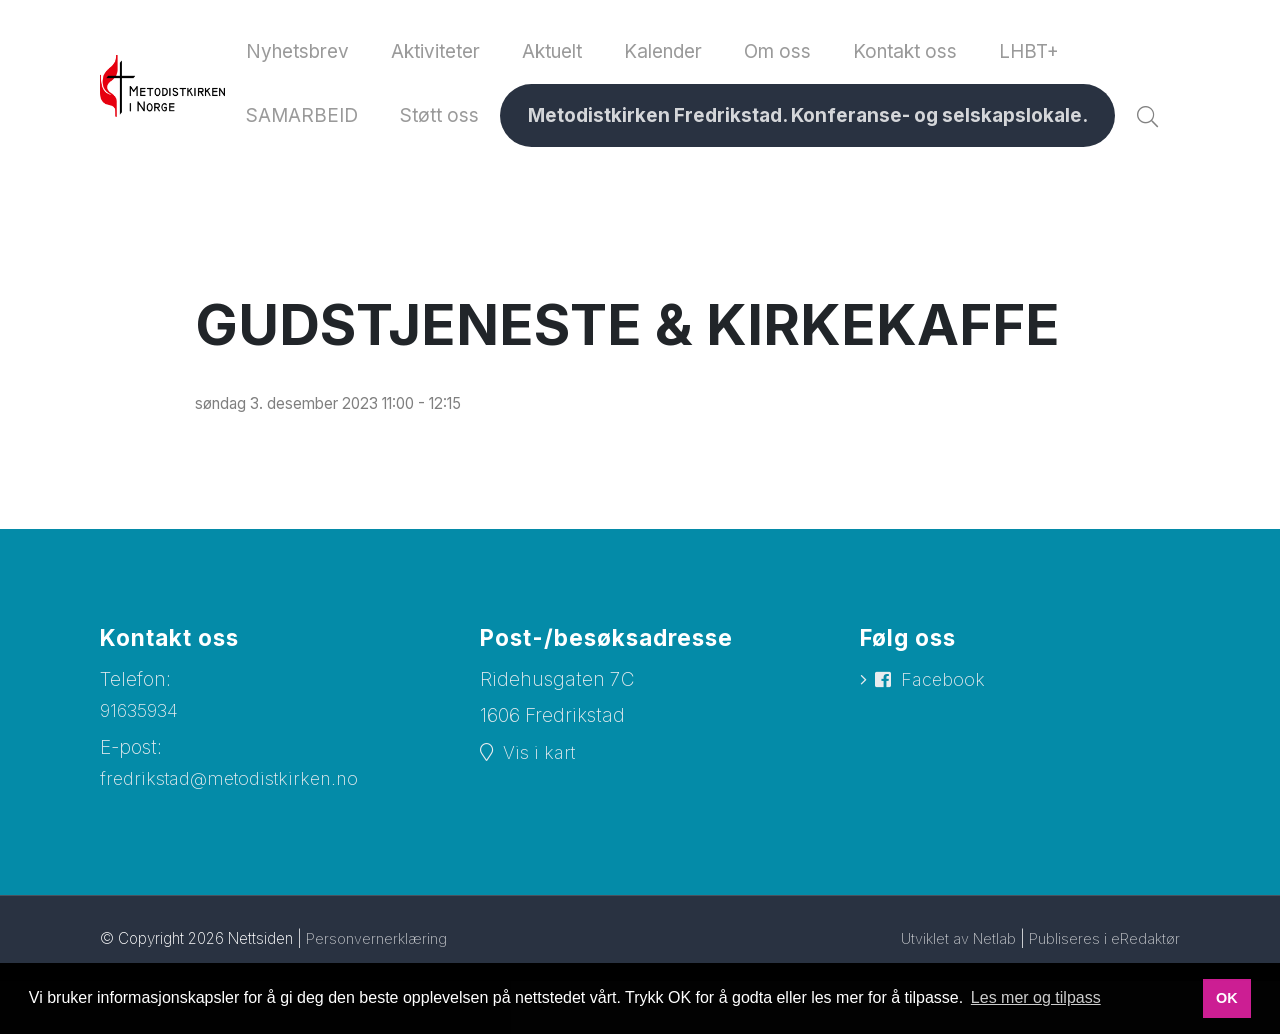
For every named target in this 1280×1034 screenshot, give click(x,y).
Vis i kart (541, 824)
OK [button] (1227, 998)
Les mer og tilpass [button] (1036, 997)
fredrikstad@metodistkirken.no (237, 851)
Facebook (945, 752)
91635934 (142, 782)
